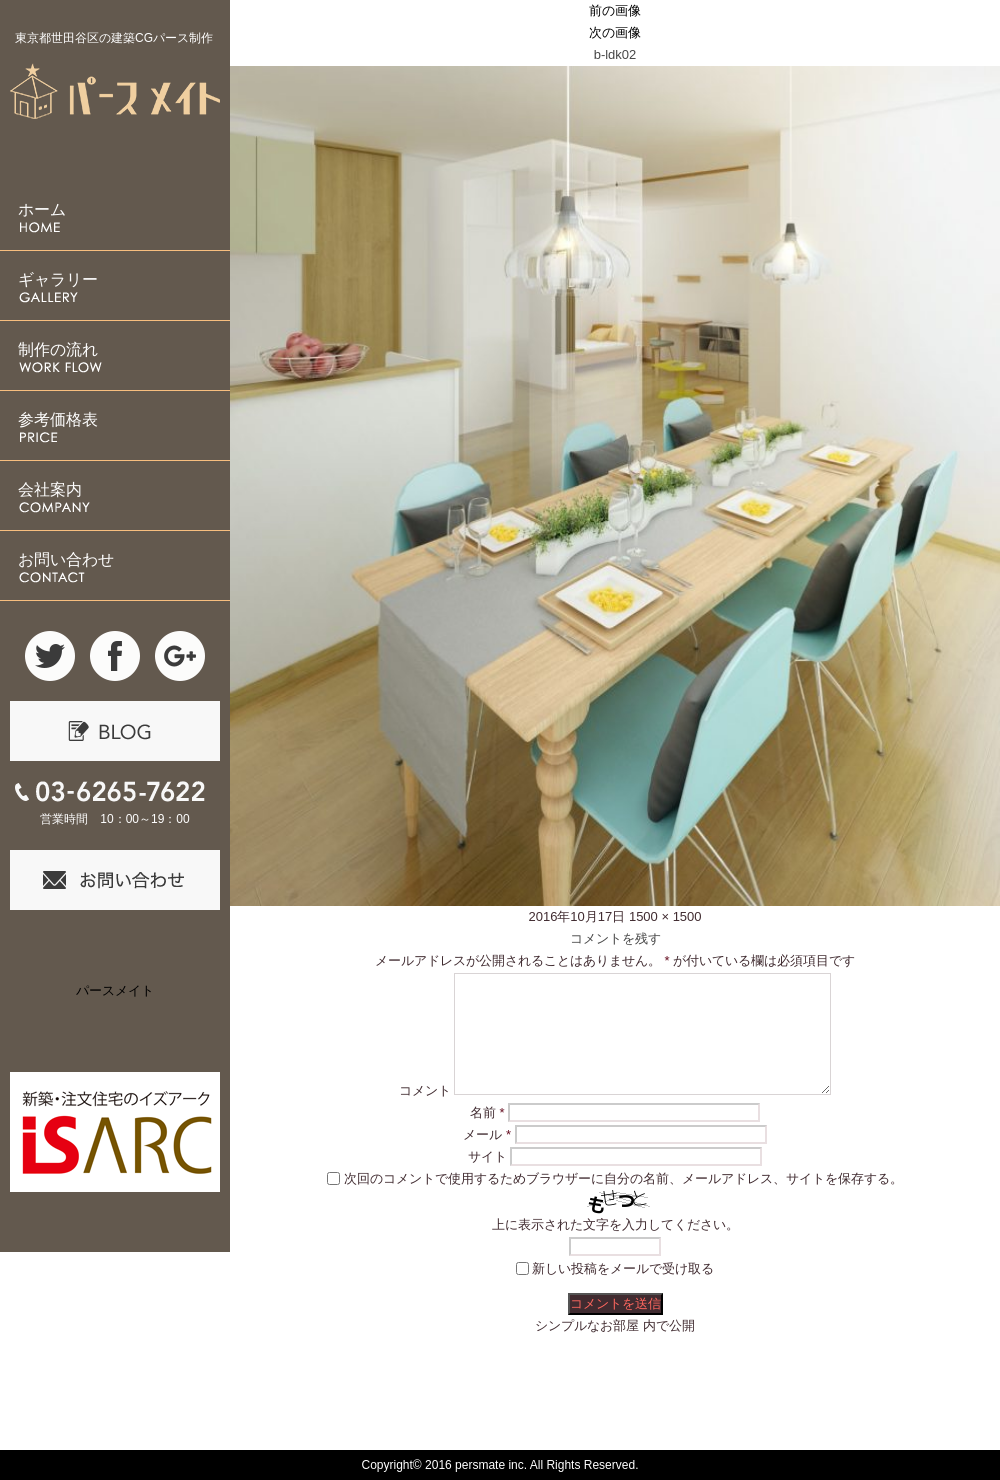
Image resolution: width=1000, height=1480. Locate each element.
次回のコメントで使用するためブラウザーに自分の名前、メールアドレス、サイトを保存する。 (623, 1178)
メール (487, 1134)
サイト (487, 1156)
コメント (425, 1090)
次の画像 (615, 32)
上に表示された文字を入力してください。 (615, 1224)
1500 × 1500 (665, 916)
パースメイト (115, 990)
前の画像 (615, 10)
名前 (487, 1112)
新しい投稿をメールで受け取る (623, 1268)
